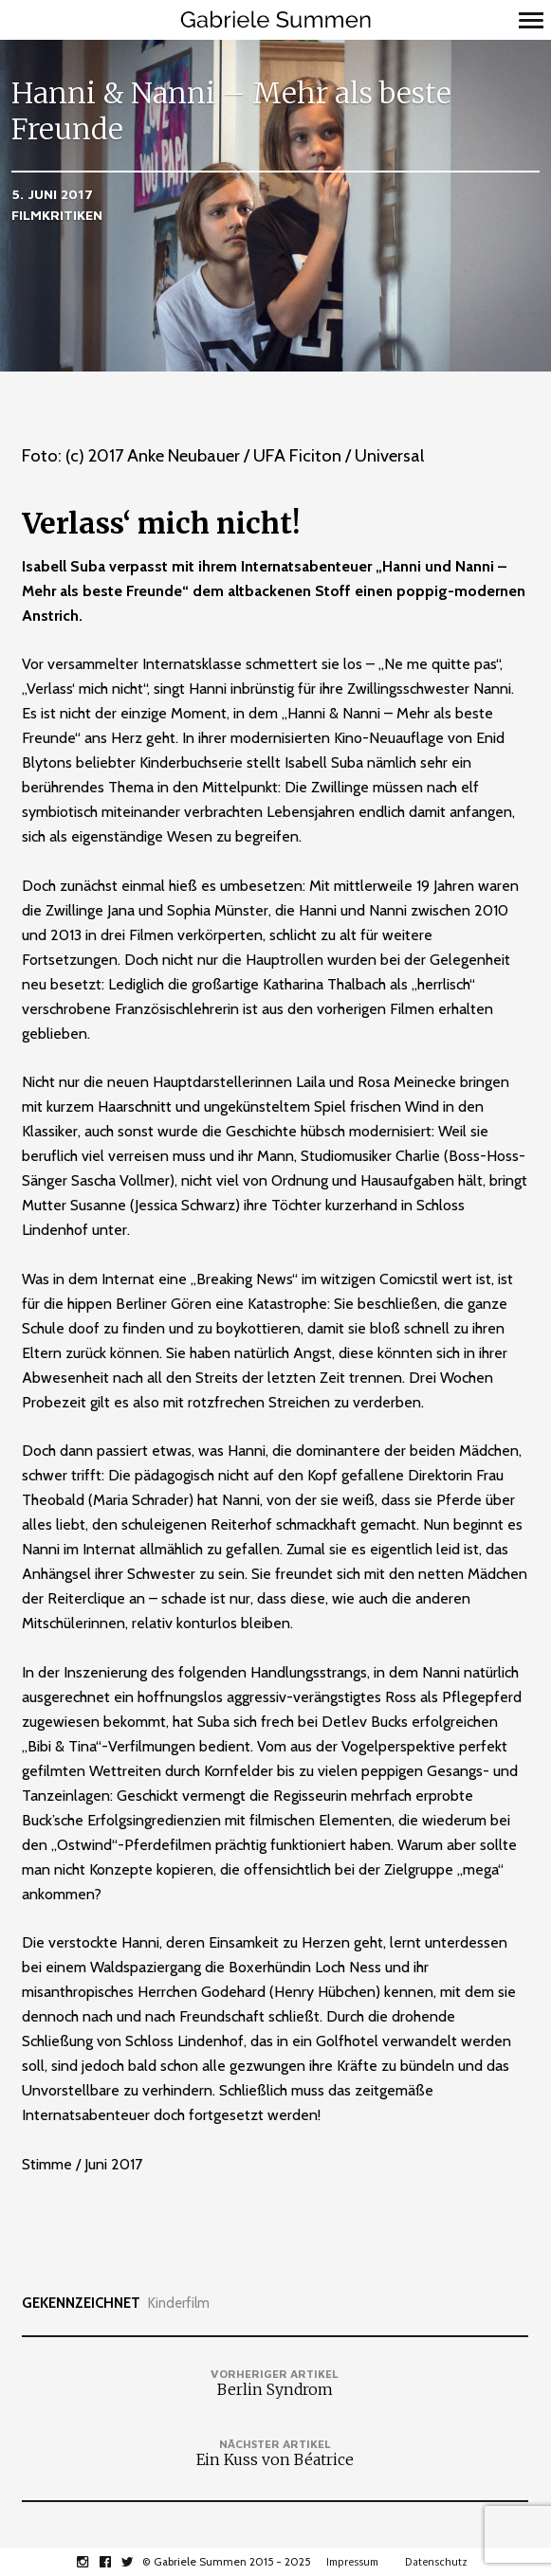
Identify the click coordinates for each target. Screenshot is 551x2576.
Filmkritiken (56, 215)
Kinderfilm (179, 2303)
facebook (115, 2561)
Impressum (352, 2561)
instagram (92, 2561)
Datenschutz (436, 2561)
